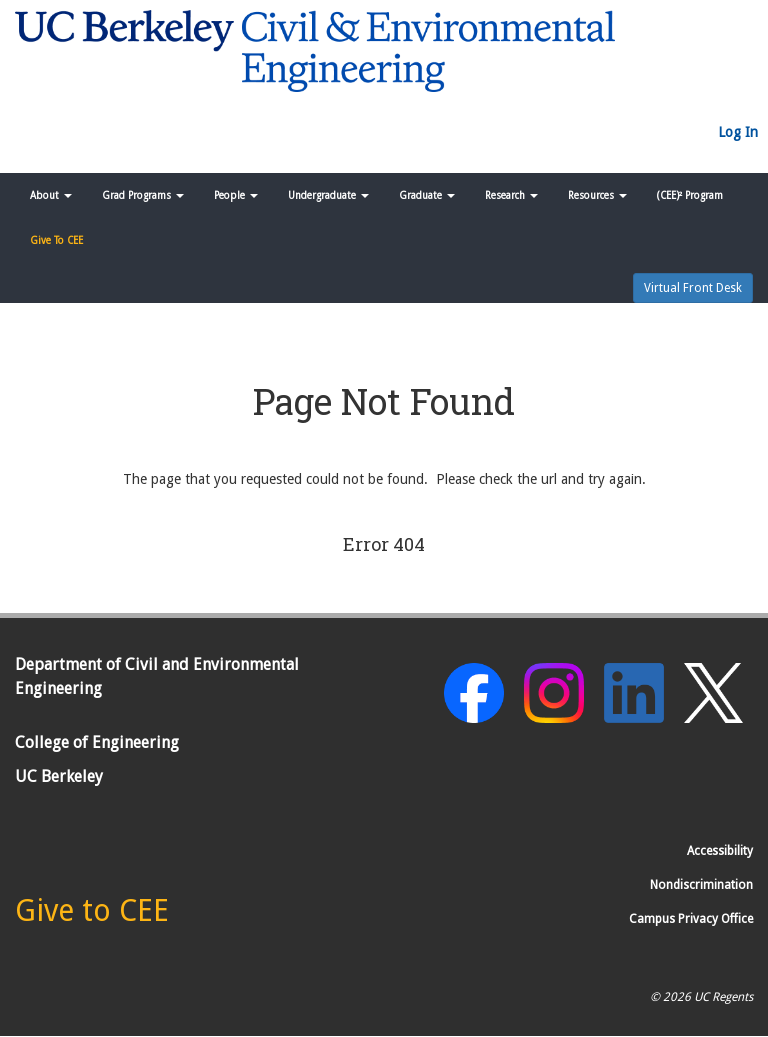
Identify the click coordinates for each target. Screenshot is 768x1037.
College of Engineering (97, 742)
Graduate (427, 195)
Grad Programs (143, 195)
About (51, 195)
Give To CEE (56, 240)
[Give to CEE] (92, 916)
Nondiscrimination (701, 885)
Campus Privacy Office (691, 919)
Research (511, 195)
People (236, 195)
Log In (738, 132)
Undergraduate (328, 195)
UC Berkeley (59, 776)
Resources (597, 195)
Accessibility (720, 851)
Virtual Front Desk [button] (693, 288)
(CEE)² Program (690, 195)
